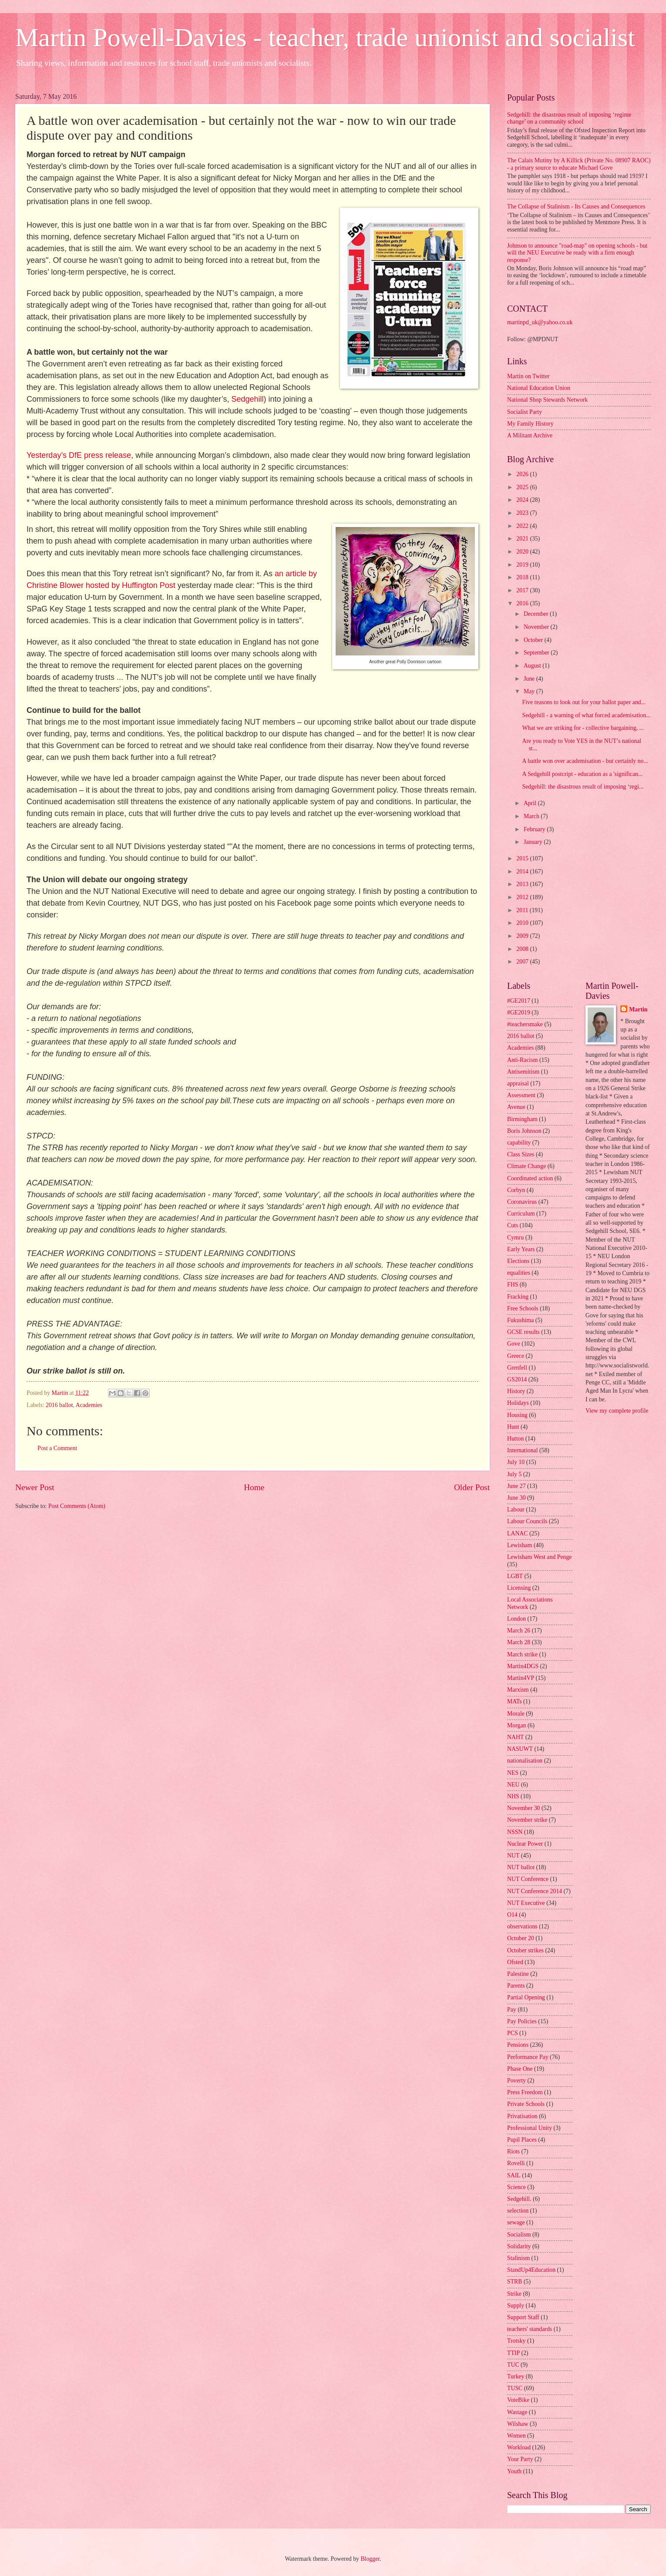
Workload (519, 2447)
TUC (513, 2364)
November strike (527, 1820)
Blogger (370, 2559)
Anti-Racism (522, 1060)
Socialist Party (524, 412)
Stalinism (518, 2258)
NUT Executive (526, 1903)
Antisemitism (523, 1071)
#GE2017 (518, 1000)
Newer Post (34, 1487)
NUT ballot (521, 1867)
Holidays (518, 1403)
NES (512, 1773)
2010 (523, 923)
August (533, 665)
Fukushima (520, 1320)
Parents (516, 1985)
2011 (523, 910)
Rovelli (516, 2163)
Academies (89, 1405)
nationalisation (524, 1760)
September (537, 652)
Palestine (518, 1974)
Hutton (515, 1438)
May (530, 691)
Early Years (521, 1249)
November (537, 627)
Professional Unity (529, 2128)
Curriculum (521, 1213)
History (516, 1391)
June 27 (516, 1486)
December (537, 614)
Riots (513, 2151)
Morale (516, 1713)
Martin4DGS (522, 1666)
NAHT (515, 1737)
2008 (523, 949)
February (535, 829)
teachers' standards (529, 2329)
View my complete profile (616, 1410)
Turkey (515, 2376)
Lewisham (519, 1545)
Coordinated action (530, 1178)
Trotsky (516, 2341)
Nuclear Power (525, 1843)
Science (516, 2187)
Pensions (517, 2045)
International (522, 1450)
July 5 (514, 1474)
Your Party (520, 2459)
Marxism (518, 1689)
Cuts (512, 1225)
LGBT (515, 1576)
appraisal (518, 1083)
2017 (523, 590)
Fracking (517, 1296)
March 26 (518, 1630)
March (532, 816)
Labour (516, 1509)
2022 (523, 526)
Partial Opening (526, 1997)
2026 (523, 474)
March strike (522, 1654)
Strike (514, 2294)
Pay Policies (522, 2021)
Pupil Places (522, 2139)
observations (522, 1926)
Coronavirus (522, 1202)
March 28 (518, 1642)
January (534, 842)
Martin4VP (520, 1678)
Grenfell (517, 1367)
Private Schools (526, 2104)
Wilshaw (517, 2424)
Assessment (521, 1095)
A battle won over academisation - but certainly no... (585, 761)
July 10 (516, 1462)
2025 (523, 487)
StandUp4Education (531, 2270)
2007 (523, 961)
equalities (518, 1273)
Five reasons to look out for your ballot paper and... (584, 702)
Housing (517, 1415)
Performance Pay (527, 2057)
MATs (514, 1701)
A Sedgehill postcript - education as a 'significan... (582, 774)
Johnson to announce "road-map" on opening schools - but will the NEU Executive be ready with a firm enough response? (577, 252)
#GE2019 (518, 1012)
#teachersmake (525, 1024)
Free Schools (522, 1308)
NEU (513, 1784)
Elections (518, 1261)
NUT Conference (527, 1879)
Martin (638, 1009)
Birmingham (522, 1119)
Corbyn (516, 1190)
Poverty (516, 2080)
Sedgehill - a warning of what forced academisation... (586, 715)
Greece (515, 1356)
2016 (523, 603)
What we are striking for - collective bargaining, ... (582, 728)
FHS (512, 1284)
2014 (523, 871)
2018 (523, 577)
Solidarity (519, 2246)
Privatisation (522, 2116)
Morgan (516, 1725)
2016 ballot (59, 1405)
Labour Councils (527, 1521)
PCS (512, 2033)
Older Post (472, 1487)
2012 (523, 897)
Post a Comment (57, 1448)
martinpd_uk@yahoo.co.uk (540, 322)
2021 (523, 538)
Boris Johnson (524, 1131)
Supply (515, 2305)
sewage (516, 2222)
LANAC (517, 1533)
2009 (523, 936)
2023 (523, 513)
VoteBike (518, 2400)
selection (517, 2210)
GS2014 (517, 1379)
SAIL (514, 2175)
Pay (511, 2009)
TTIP (513, 2353)
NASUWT (520, 1749)
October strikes (525, 1950)
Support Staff (523, 2317)
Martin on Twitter (528, 376)
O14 (512, 1914)
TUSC (514, 2388)
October (534, 640)
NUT (513, 1855)
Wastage (517, 2412)
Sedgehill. (519, 2199)
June (530, 678)
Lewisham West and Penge (539, 1557)
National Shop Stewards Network (547, 399)
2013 (523, 884)
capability (519, 1142)
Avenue (516, 1107)
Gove (513, 1343)
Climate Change (526, 1166)
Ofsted (515, 1962)
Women (516, 2435)
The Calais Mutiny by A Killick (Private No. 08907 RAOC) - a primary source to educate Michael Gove (579, 164)
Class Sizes (520, 1154)
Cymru (515, 1237)
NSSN (514, 1832)
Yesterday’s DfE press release (79, 455)
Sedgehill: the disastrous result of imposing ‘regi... (582, 786)
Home (254, 1487)
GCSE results (523, 1332)
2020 (523, 551)
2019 (523, 564)
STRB (514, 2281)
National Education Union (538, 388)
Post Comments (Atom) (76, 1506)
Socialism (519, 2234)
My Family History (530, 423)
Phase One (520, 2069)
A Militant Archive (529, 435)
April (531, 803)
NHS (513, 1796)
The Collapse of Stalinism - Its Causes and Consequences (576, 206)
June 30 (516, 1498)
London (516, 1618)
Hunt (513, 1427)
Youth (514, 2471)
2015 (523, 858)
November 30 (523, 1808)
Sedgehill (248, 399)
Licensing (519, 1588)
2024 (523, 500)
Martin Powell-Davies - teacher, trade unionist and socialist (325, 37)
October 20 (520, 1938)
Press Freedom (525, 2092)
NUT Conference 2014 (534, 1891)
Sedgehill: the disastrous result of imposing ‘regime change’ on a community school (569, 118)
